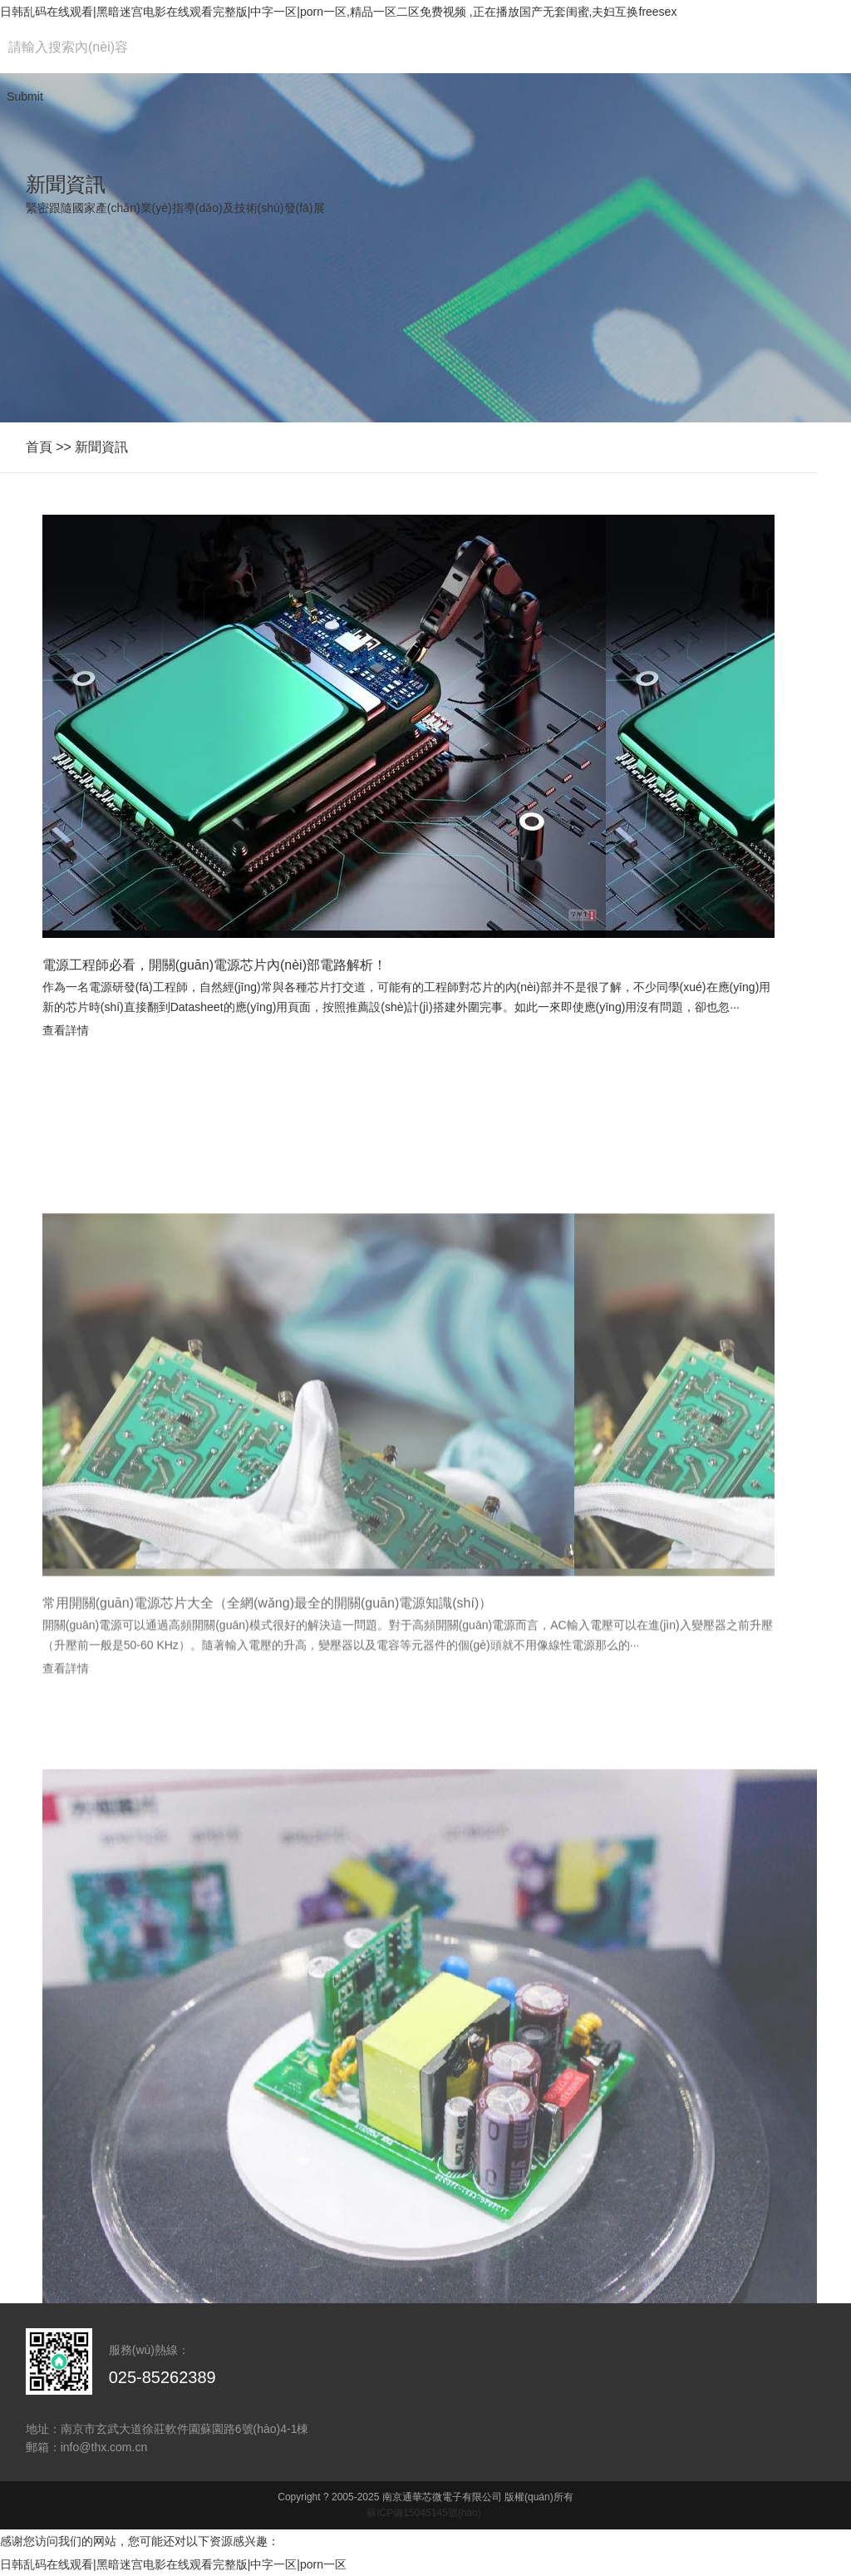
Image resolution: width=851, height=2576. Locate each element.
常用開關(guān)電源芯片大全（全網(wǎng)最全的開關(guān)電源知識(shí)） (267, 1727)
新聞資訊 (101, 447)
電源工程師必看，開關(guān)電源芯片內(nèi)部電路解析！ (214, 965)
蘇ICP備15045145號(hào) (423, 2513)
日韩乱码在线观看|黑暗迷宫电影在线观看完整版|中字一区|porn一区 (173, 2564)
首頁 (39, 447)
